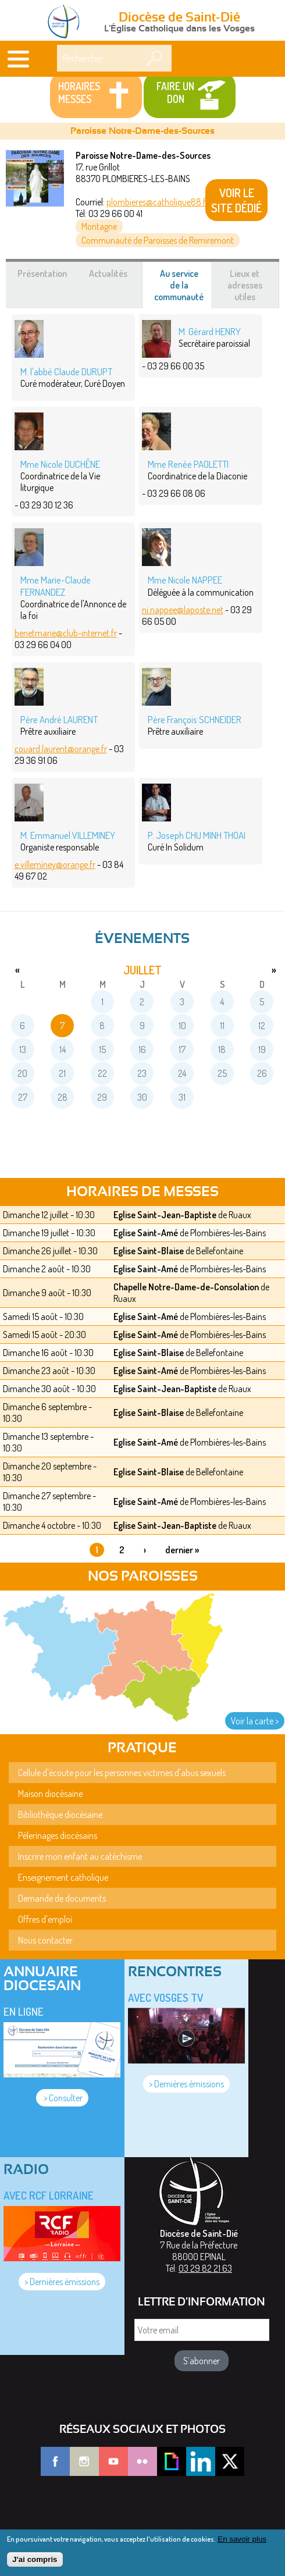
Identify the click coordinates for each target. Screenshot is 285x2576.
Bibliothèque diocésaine (60, 1814)
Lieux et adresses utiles (244, 285)
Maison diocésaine (50, 1793)
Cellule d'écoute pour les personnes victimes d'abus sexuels (122, 1772)
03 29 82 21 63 (205, 2268)
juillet (142, 969)
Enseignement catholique (63, 1877)
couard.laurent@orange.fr (61, 749)
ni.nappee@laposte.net (182, 609)
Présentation (42, 273)
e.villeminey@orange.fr (55, 864)
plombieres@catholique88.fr (157, 202)
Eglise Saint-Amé (145, 1233)
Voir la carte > (255, 1721)
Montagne (99, 226)
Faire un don (175, 92)
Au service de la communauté (185, 288)
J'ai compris (34, 2559)
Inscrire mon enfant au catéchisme (80, 1856)
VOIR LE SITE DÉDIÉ (236, 200)
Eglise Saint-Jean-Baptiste (164, 1215)
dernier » (182, 1550)
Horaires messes (79, 92)
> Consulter (62, 2098)
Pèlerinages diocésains (57, 1835)
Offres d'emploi (45, 1919)
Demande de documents (62, 1898)
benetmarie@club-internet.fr (66, 633)
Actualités (108, 273)
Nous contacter (45, 1940)
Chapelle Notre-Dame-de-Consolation (186, 1287)
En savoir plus (242, 2539)
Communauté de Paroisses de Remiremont (157, 240)
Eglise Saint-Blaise (148, 1251)
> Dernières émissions (186, 2084)
